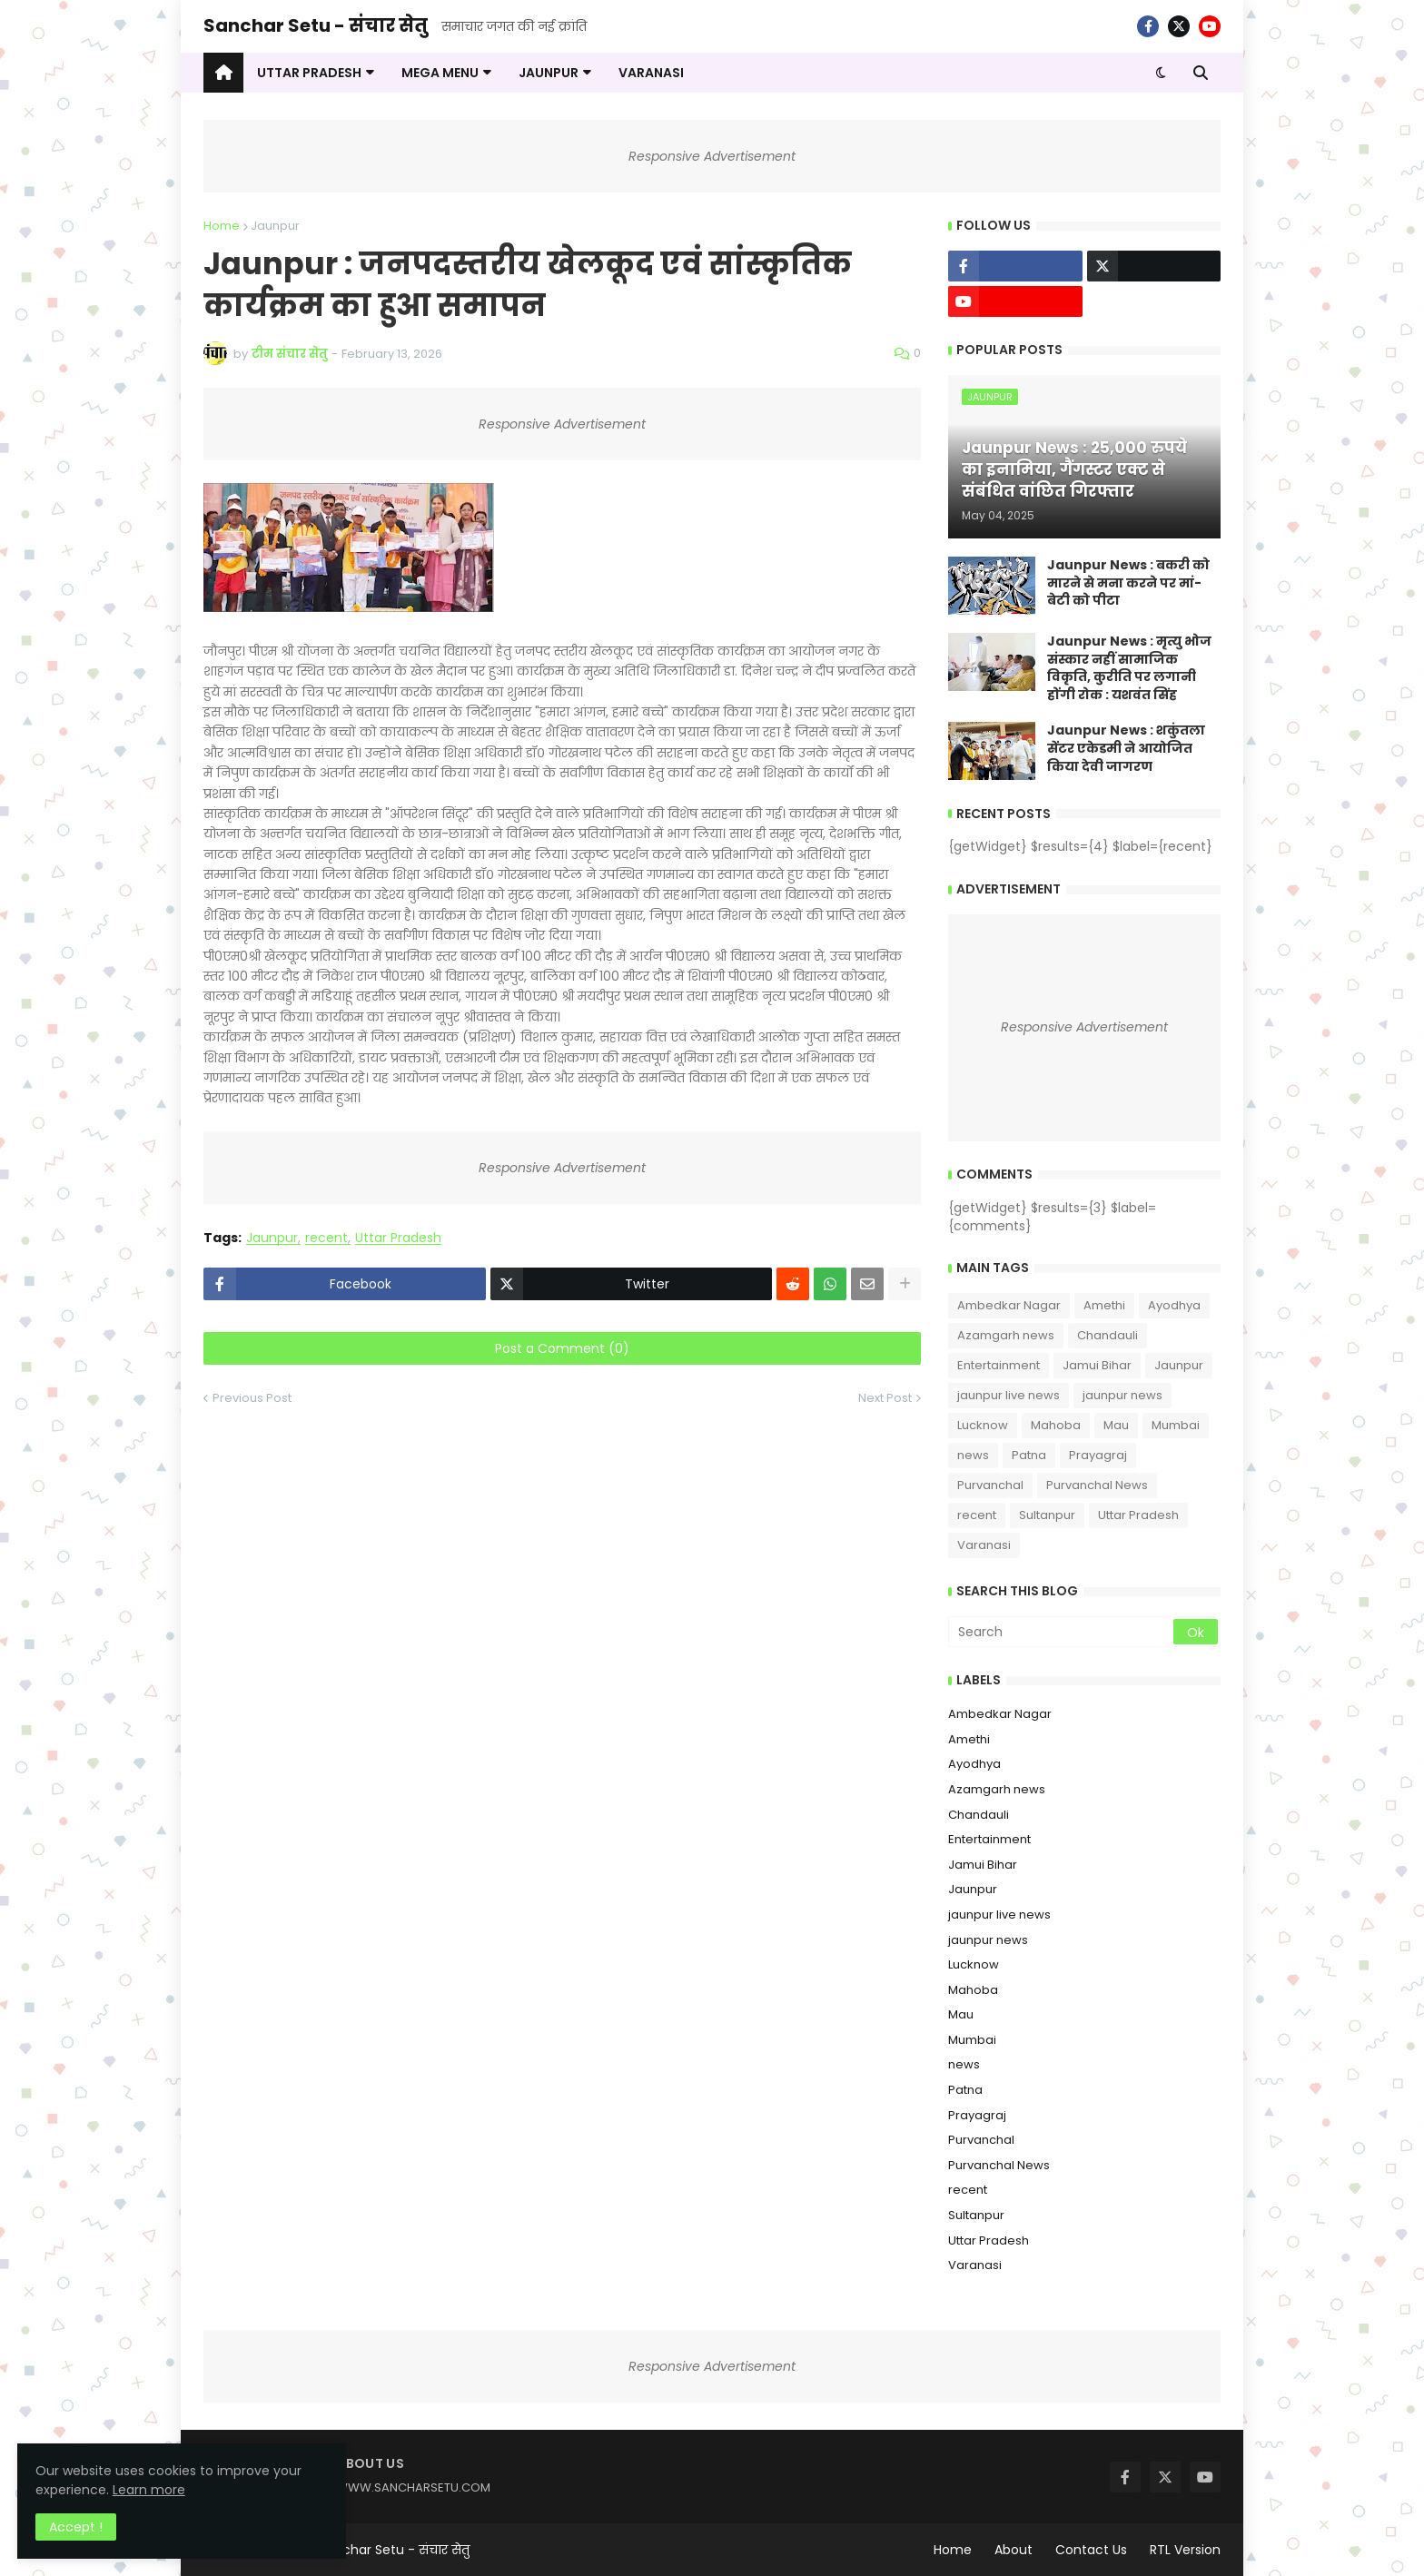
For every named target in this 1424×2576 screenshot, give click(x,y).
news (973, 1455)
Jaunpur (275, 225)
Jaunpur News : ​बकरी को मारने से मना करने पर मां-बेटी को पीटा (1128, 583)
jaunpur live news (1008, 1395)
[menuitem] (223, 73)
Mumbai (1176, 1425)
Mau (1116, 1425)
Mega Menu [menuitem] (440, 73)
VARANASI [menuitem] (651, 73)
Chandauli (1107, 1335)
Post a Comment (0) (562, 1348)
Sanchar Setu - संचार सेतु (315, 25)
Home (221, 225)
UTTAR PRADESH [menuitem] (309, 73)
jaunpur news (1122, 1395)
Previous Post (252, 1398)
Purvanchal (990, 1485)
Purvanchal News (1097, 1485)
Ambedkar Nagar (1009, 1305)
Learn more (181, 2489)
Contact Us (1091, 2550)
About (1013, 2550)
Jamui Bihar (1097, 1365)
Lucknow (982, 1425)
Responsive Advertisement (712, 156)
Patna (1029, 1455)
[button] (1161, 73)
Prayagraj (1098, 1455)
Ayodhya (1174, 1305)
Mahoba (1056, 1425)
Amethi (1104, 1305)
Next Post (885, 1398)
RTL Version (1185, 2550)
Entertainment (998, 1365)
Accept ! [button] (77, 2526)
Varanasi (984, 1545)
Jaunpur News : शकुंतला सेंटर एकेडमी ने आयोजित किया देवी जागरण (1126, 748)
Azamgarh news (1005, 1335)
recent (326, 1238)
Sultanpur (1047, 1515)
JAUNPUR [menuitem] (548, 73)
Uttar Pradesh (398, 1238)
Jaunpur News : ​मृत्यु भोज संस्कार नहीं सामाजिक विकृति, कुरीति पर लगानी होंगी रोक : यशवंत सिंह (1129, 668)
